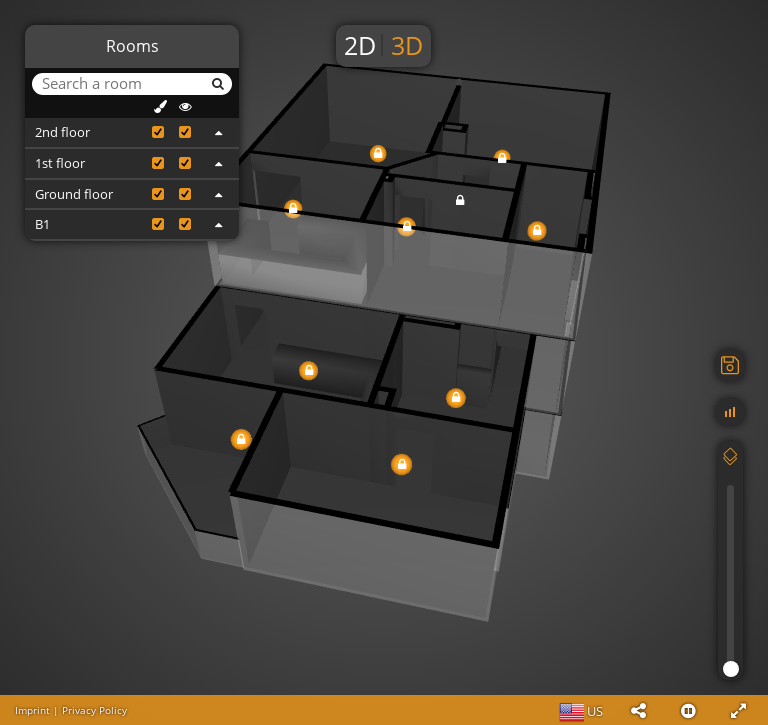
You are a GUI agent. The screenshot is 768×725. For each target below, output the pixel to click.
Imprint (32, 710)
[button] (638, 710)
